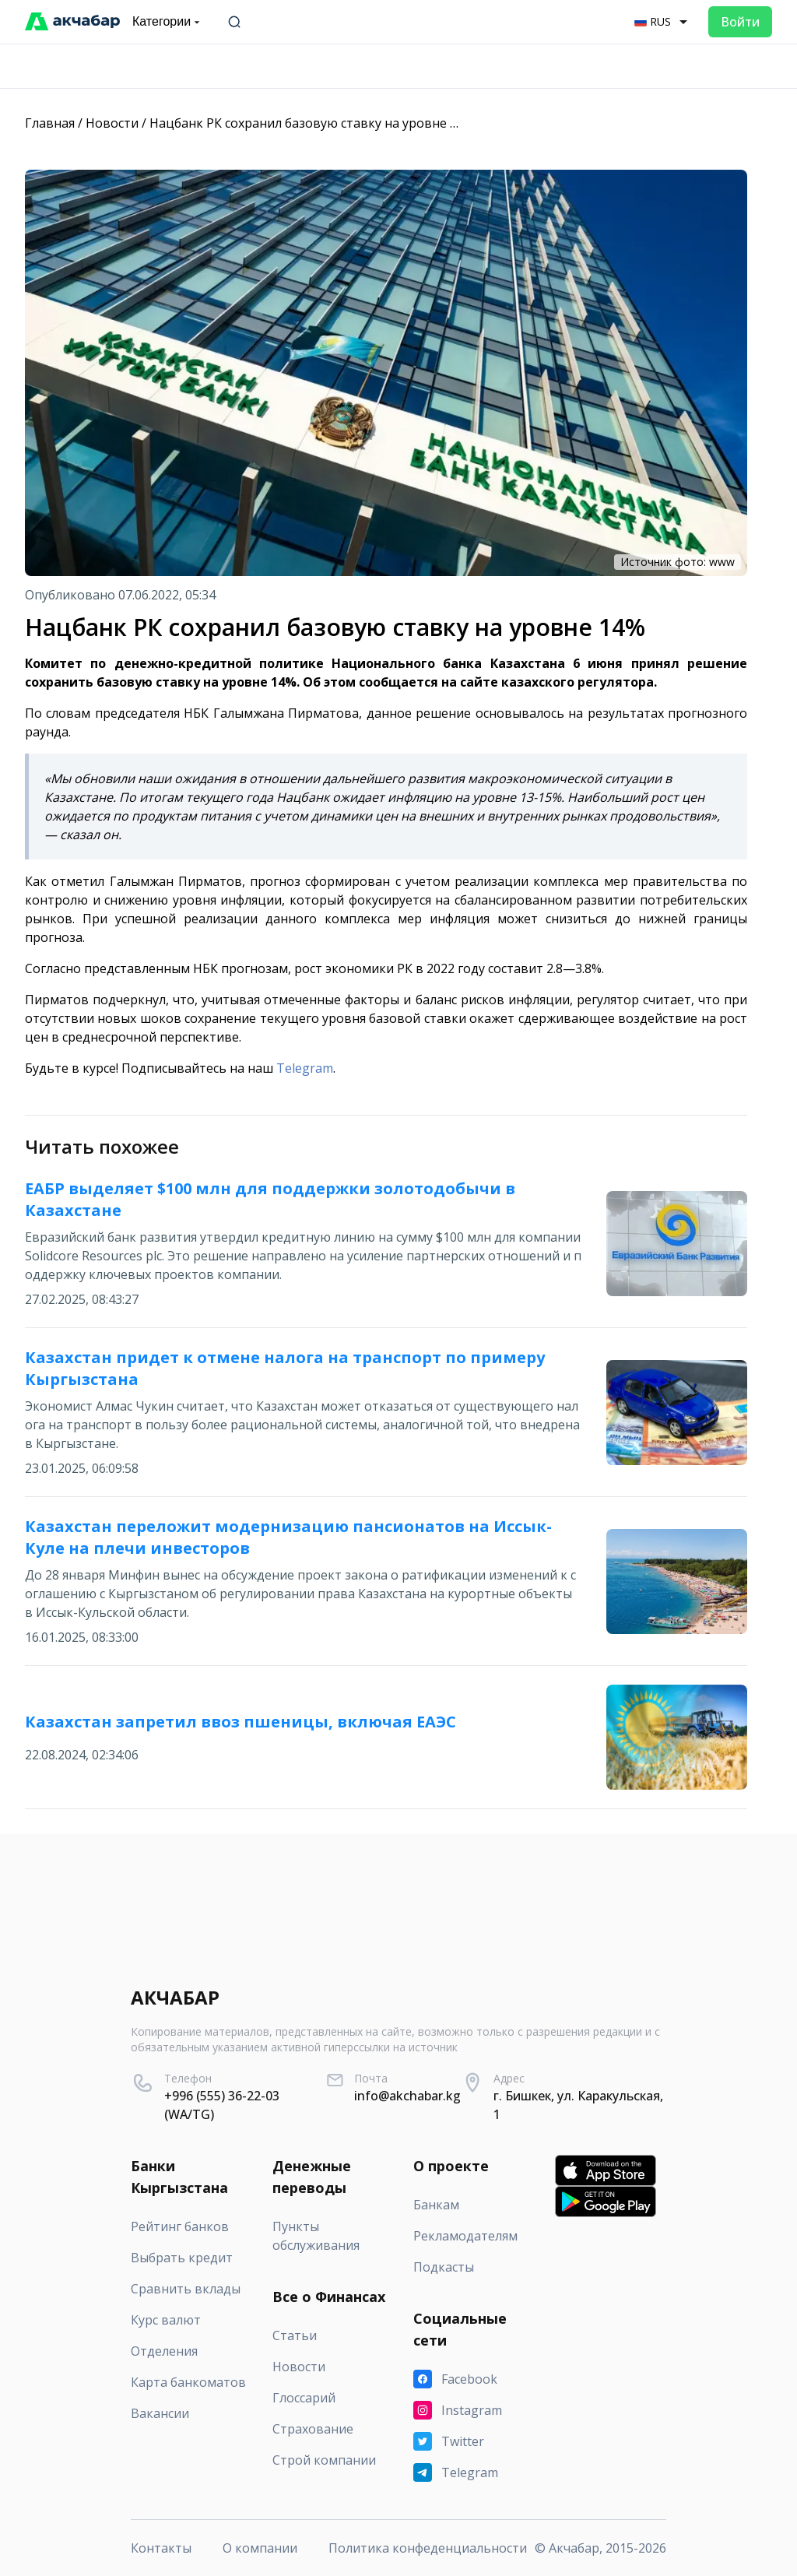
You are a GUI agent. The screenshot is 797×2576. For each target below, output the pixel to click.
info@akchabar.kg (407, 2095)
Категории (167, 22)
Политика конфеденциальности (427, 2548)
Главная (50, 123)
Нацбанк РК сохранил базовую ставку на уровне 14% (311, 123)
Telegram (304, 1068)
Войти (740, 21)
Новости (112, 123)
